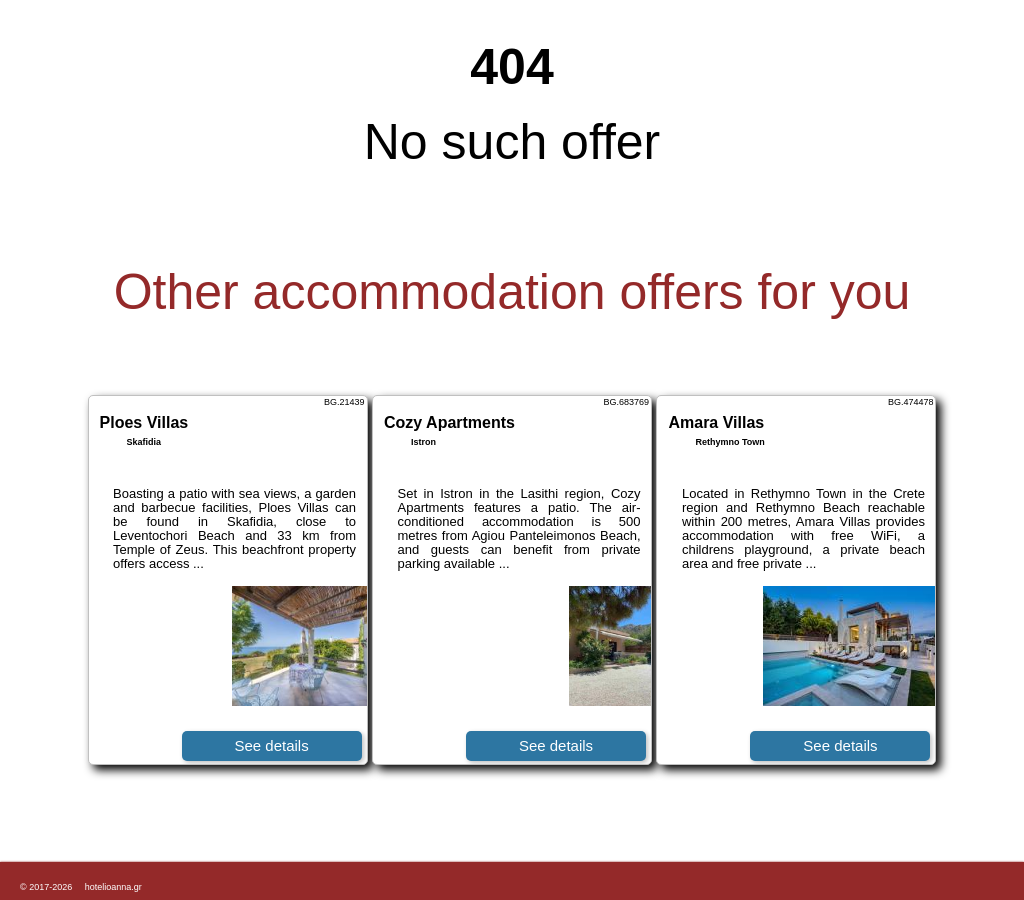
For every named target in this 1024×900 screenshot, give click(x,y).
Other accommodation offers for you (512, 292)
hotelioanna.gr (113, 887)
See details (271, 745)
